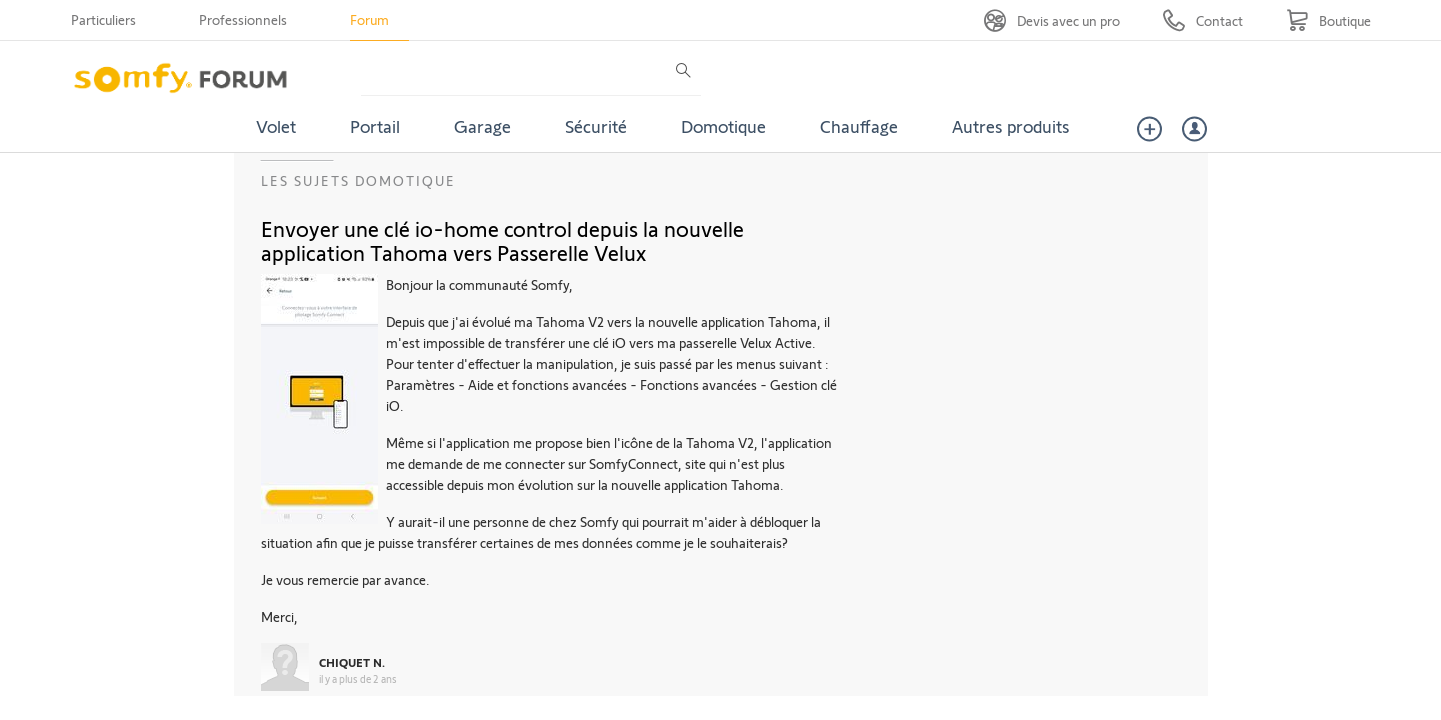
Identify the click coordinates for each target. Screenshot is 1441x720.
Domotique (723, 126)
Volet (276, 126)
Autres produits (1011, 126)
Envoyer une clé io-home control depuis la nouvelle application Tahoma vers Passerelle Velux (502, 240)
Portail (375, 126)
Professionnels (243, 19)
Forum (369, 19)
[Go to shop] (1328, 20)
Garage (482, 126)
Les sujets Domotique (358, 180)
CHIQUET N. (352, 662)
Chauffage (859, 126)
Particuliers (103, 19)
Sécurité (596, 126)
